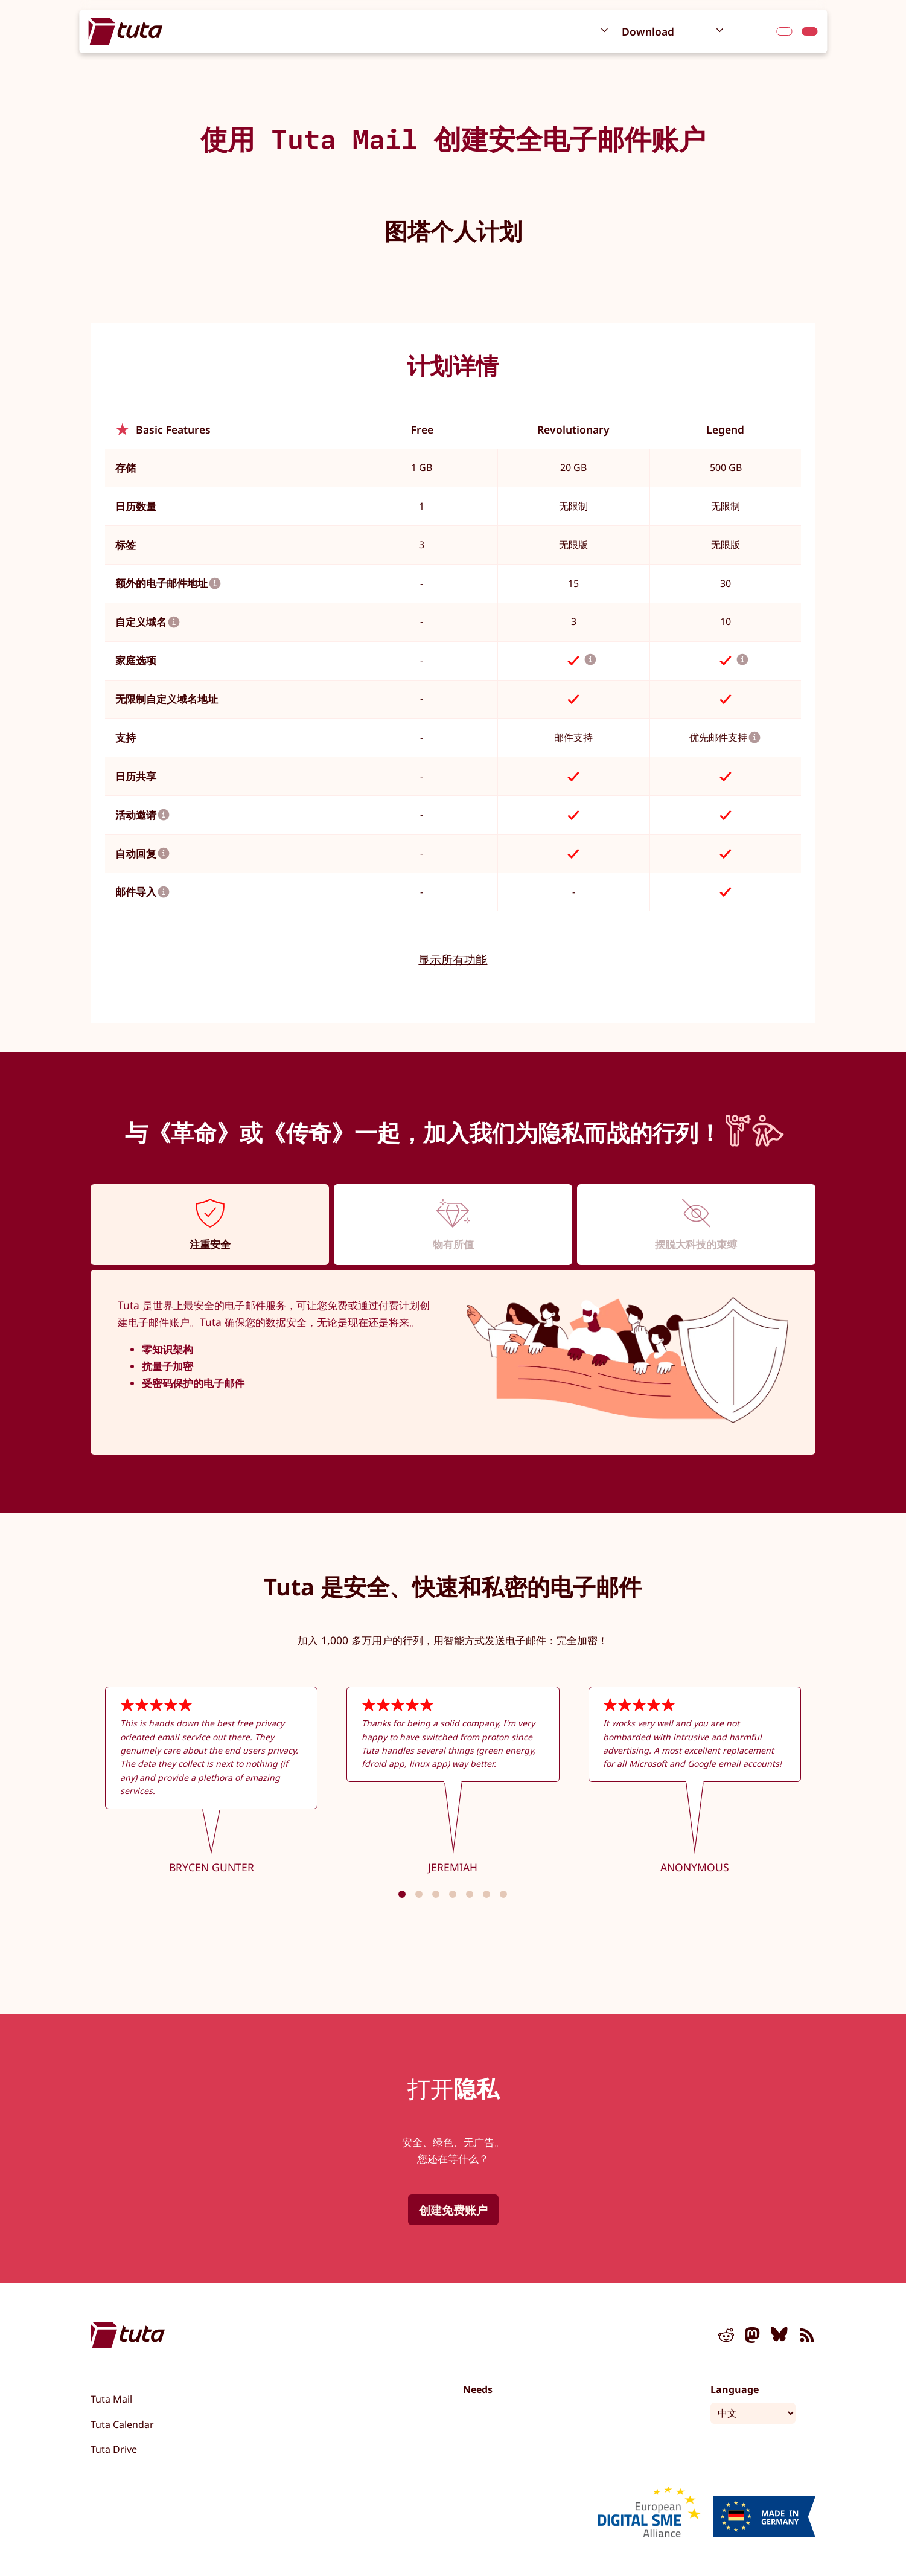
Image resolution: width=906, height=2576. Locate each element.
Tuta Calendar (122, 2424)
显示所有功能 (452, 959)
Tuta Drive (114, 2449)
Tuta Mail (111, 2399)
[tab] (210, 1224)
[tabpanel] (453, 1362)
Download (648, 31)
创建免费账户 (453, 2210)
